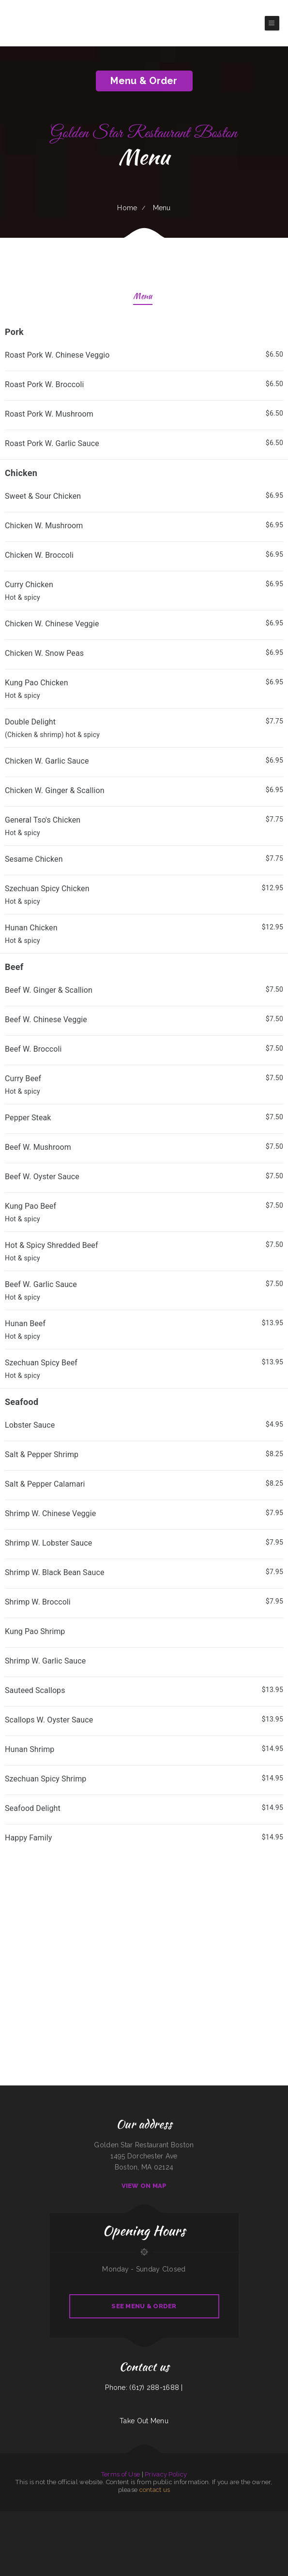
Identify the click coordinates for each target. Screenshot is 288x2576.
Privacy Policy (166, 2474)
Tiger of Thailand (141, 2516)
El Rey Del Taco (163, 2527)
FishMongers (189, 2538)
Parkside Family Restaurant (277, 2516)
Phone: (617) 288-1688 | (143, 2387)
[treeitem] (144, 388)
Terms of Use (120, 2474)
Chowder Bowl (114, 2538)
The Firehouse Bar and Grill (176, 2538)
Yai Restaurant (235, 2527)
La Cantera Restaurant (154, 2516)
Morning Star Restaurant (150, 2527)
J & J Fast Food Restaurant (129, 2538)
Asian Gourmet (263, 2516)
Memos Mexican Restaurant (116, 2516)
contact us (154, 2489)
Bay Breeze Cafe (253, 2516)
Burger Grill (211, 2538)
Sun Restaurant (75, 2516)
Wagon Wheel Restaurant (30, 2516)
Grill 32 (30, 2538)
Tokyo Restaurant (144, 2538)
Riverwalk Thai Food (266, 2527)
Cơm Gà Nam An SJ (176, 2527)
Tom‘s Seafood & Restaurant (159, 2538)
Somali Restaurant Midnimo (181, 2516)
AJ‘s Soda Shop (130, 2516)
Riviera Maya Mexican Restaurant (237, 2516)
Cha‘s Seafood (201, 2527)
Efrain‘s (257, 2527)
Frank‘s (107, 2538)
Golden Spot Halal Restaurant (60, 2516)
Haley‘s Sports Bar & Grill (71, 2538)
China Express (194, 2516)
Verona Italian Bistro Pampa (208, 2516)
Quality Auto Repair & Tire (264, 2538)
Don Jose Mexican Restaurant (94, 2538)
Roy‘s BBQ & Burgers (40, 2538)
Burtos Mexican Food (247, 2527)
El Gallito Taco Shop (190, 2527)
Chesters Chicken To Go (223, 2538)
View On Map (144, 2185)
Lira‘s (82, 2538)
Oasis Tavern (222, 2516)
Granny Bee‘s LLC (44, 2516)
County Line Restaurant (54, 2538)
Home (127, 208)
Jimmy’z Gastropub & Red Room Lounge (74, 2527)
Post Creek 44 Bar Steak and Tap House (41, 2527)
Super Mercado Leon (100, 2516)
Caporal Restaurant (87, 2516)
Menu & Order (143, 81)
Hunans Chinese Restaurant (221, 2527)
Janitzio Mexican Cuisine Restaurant (12, 2516)
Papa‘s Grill (235, 2538)
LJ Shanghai (59, 2527)
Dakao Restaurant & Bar (248, 2538)
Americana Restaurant (21, 2527)
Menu (142, 297)
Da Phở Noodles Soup (134, 2527)
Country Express (167, 2516)
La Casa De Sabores (200, 2538)
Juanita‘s (209, 2527)
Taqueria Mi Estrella (7, 2527)
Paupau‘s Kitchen (112, 2527)
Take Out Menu (144, 2421)
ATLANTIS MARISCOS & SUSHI (97, 2527)
